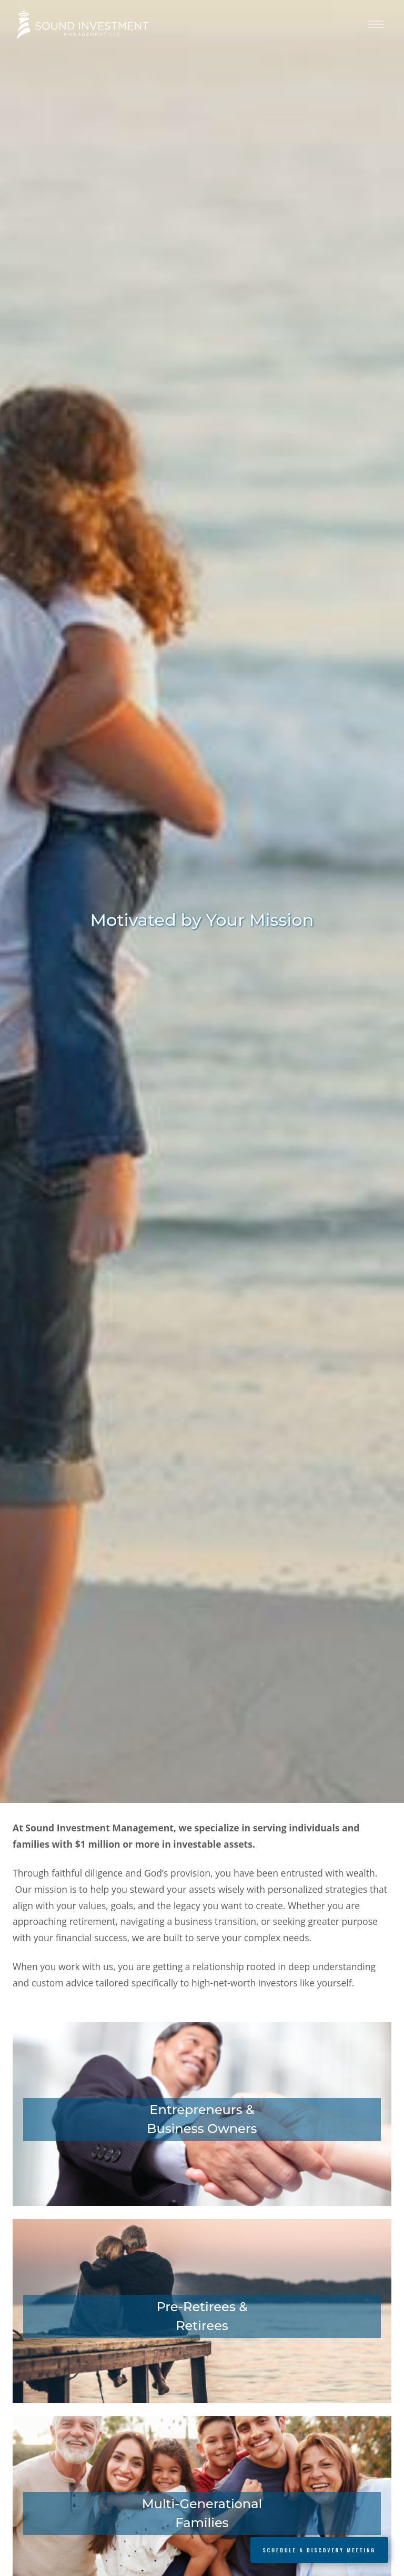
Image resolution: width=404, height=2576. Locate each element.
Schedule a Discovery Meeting (319, 2550)
